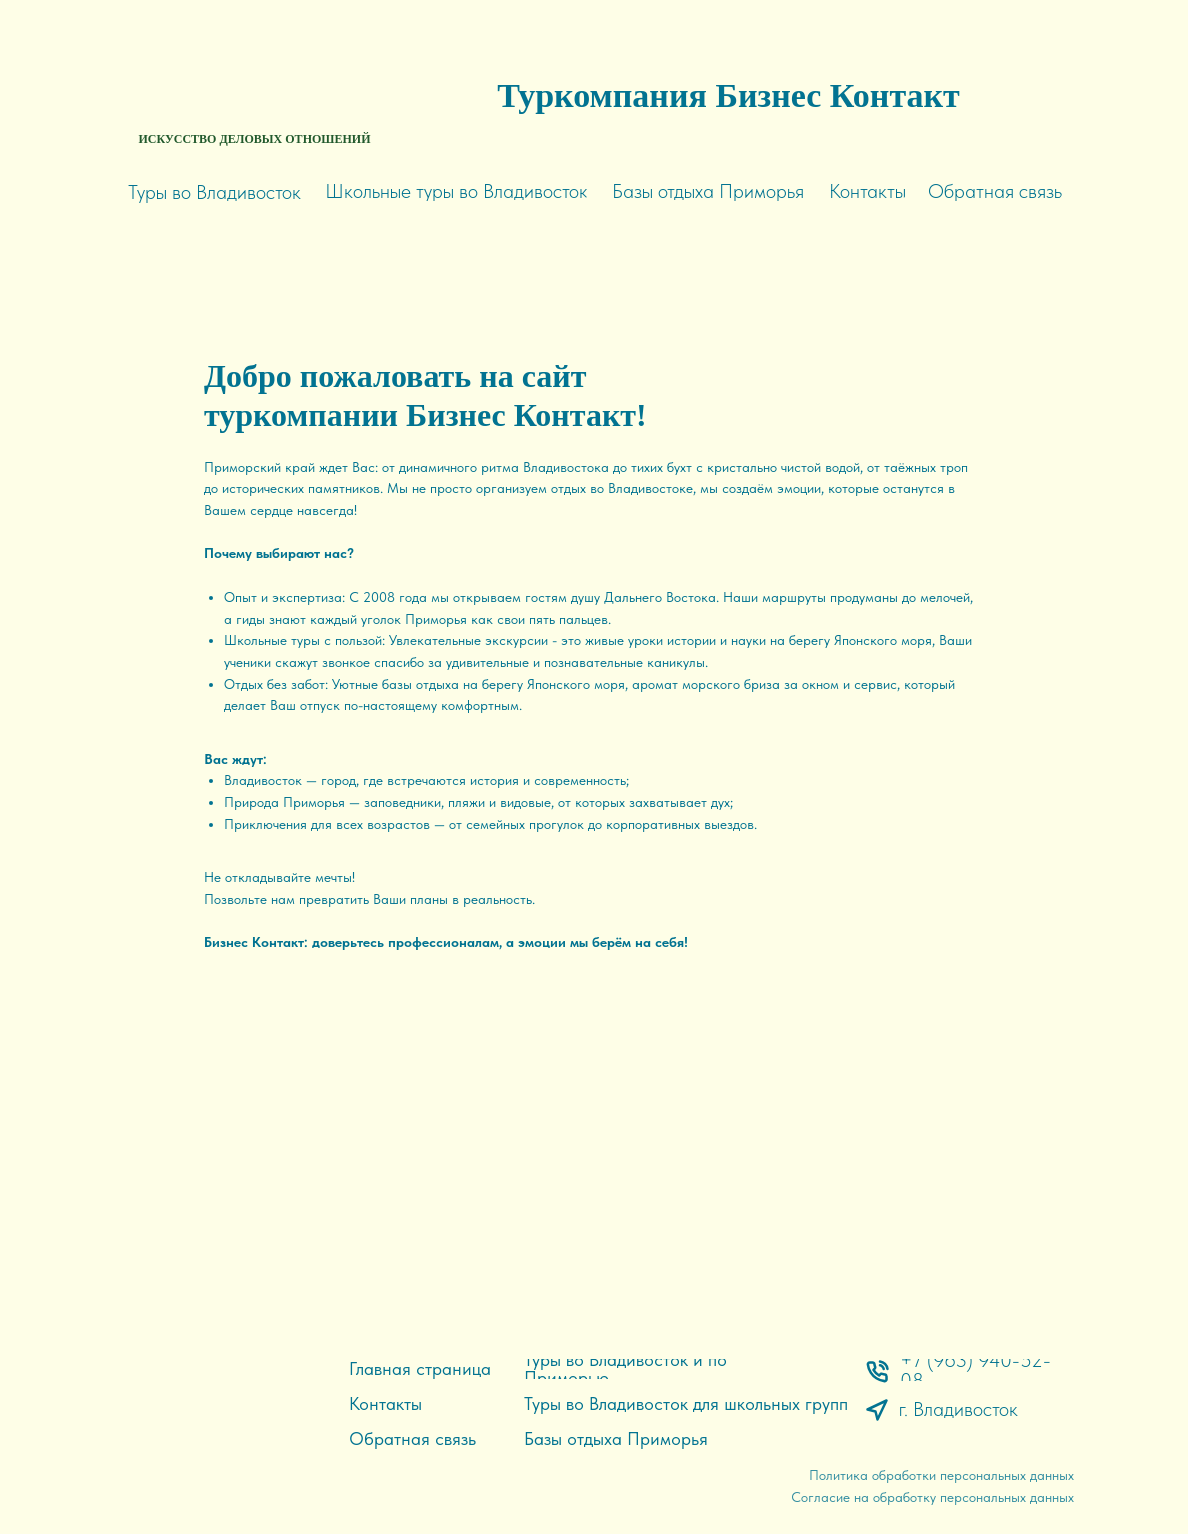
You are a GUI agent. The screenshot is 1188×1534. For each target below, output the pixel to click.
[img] (255, 70)
